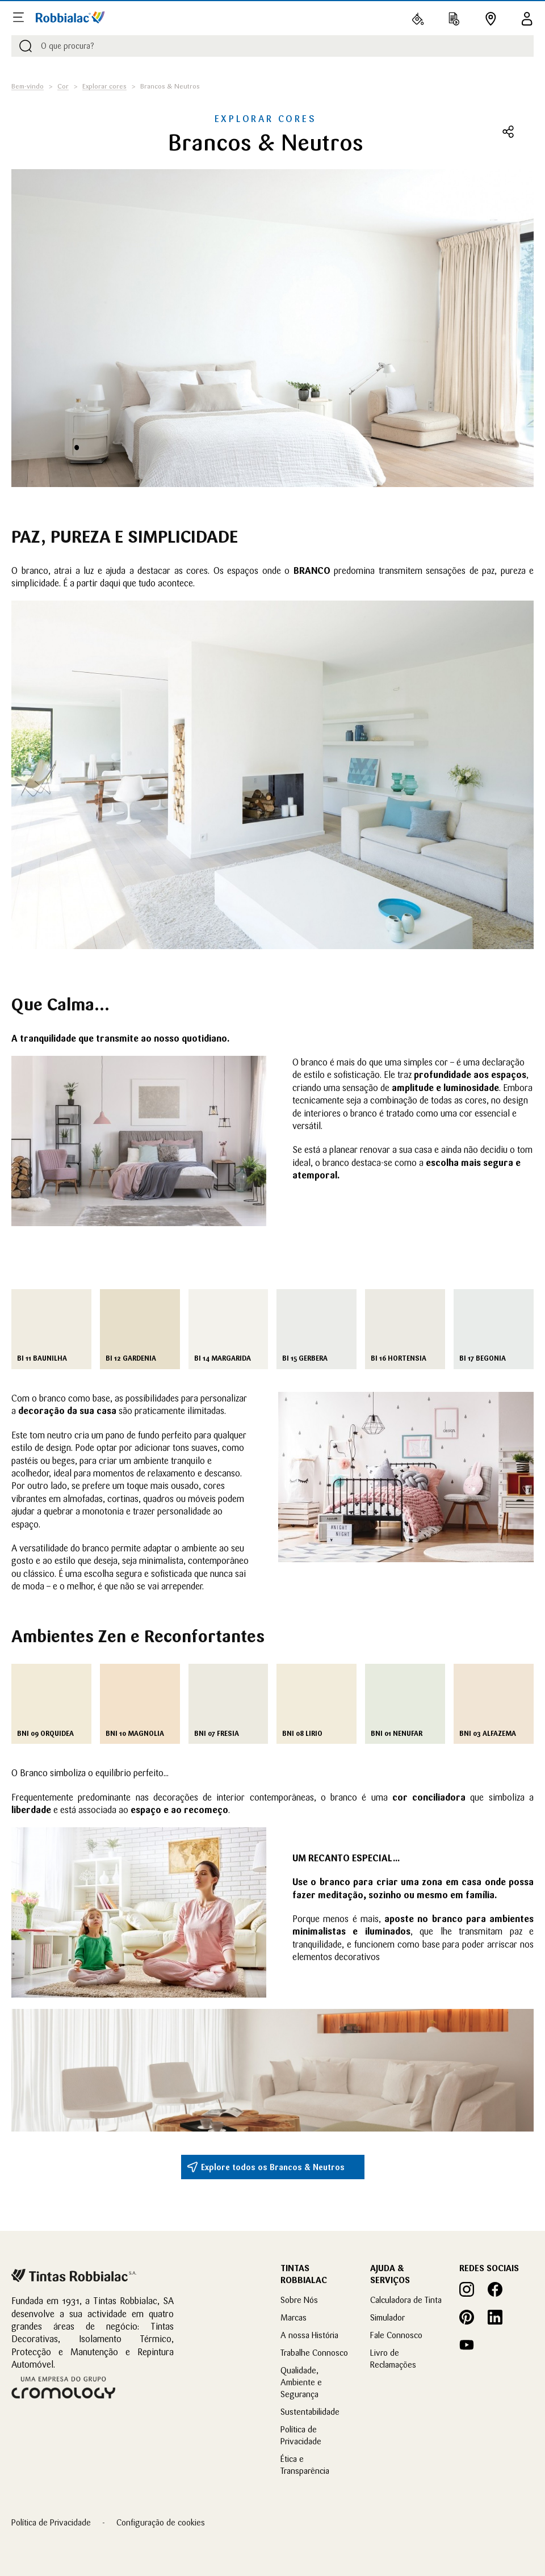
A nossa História (309, 2335)
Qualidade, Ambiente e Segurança (301, 2382)
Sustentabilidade (309, 2411)
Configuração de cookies (160, 2522)
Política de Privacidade (51, 2522)
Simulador (387, 2317)
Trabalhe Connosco (314, 2352)
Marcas (293, 2317)
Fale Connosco (396, 2335)
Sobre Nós (299, 2299)
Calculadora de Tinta (406, 2299)
